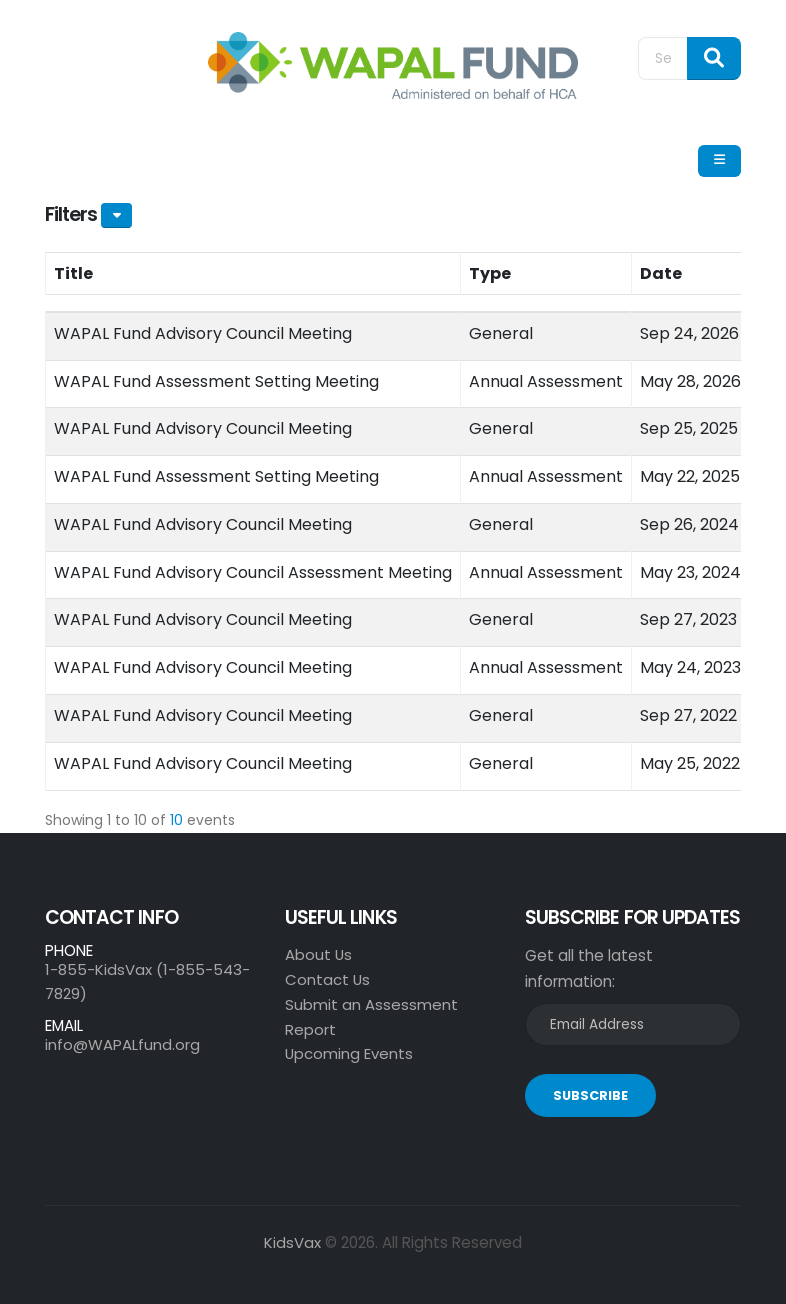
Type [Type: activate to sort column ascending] (490, 273)
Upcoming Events (349, 1053)
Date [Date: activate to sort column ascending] (661, 273)
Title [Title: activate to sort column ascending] (73, 273)
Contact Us (328, 979)
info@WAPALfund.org (122, 1044)
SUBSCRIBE (590, 1095)
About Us (319, 954)
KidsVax (292, 1242)
